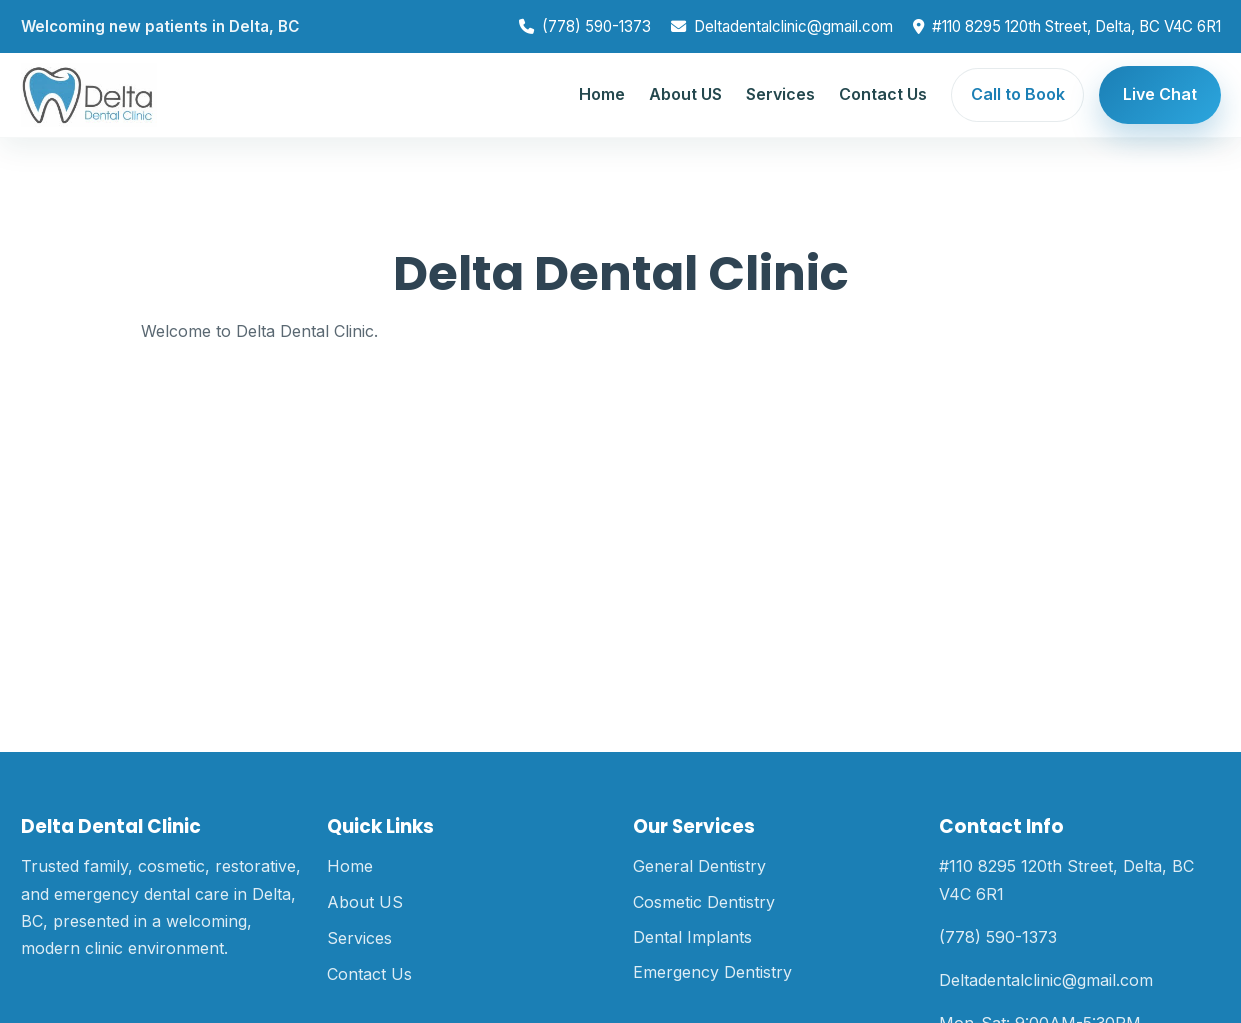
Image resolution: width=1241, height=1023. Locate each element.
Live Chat (1160, 94)
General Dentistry (699, 866)
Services (780, 94)
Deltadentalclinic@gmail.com (793, 26)
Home (602, 94)
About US (685, 94)
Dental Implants (692, 937)
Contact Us (883, 94)
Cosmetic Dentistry (704, 902)
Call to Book (1018, 94)
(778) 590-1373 (596, 26)
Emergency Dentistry (712, 972)
